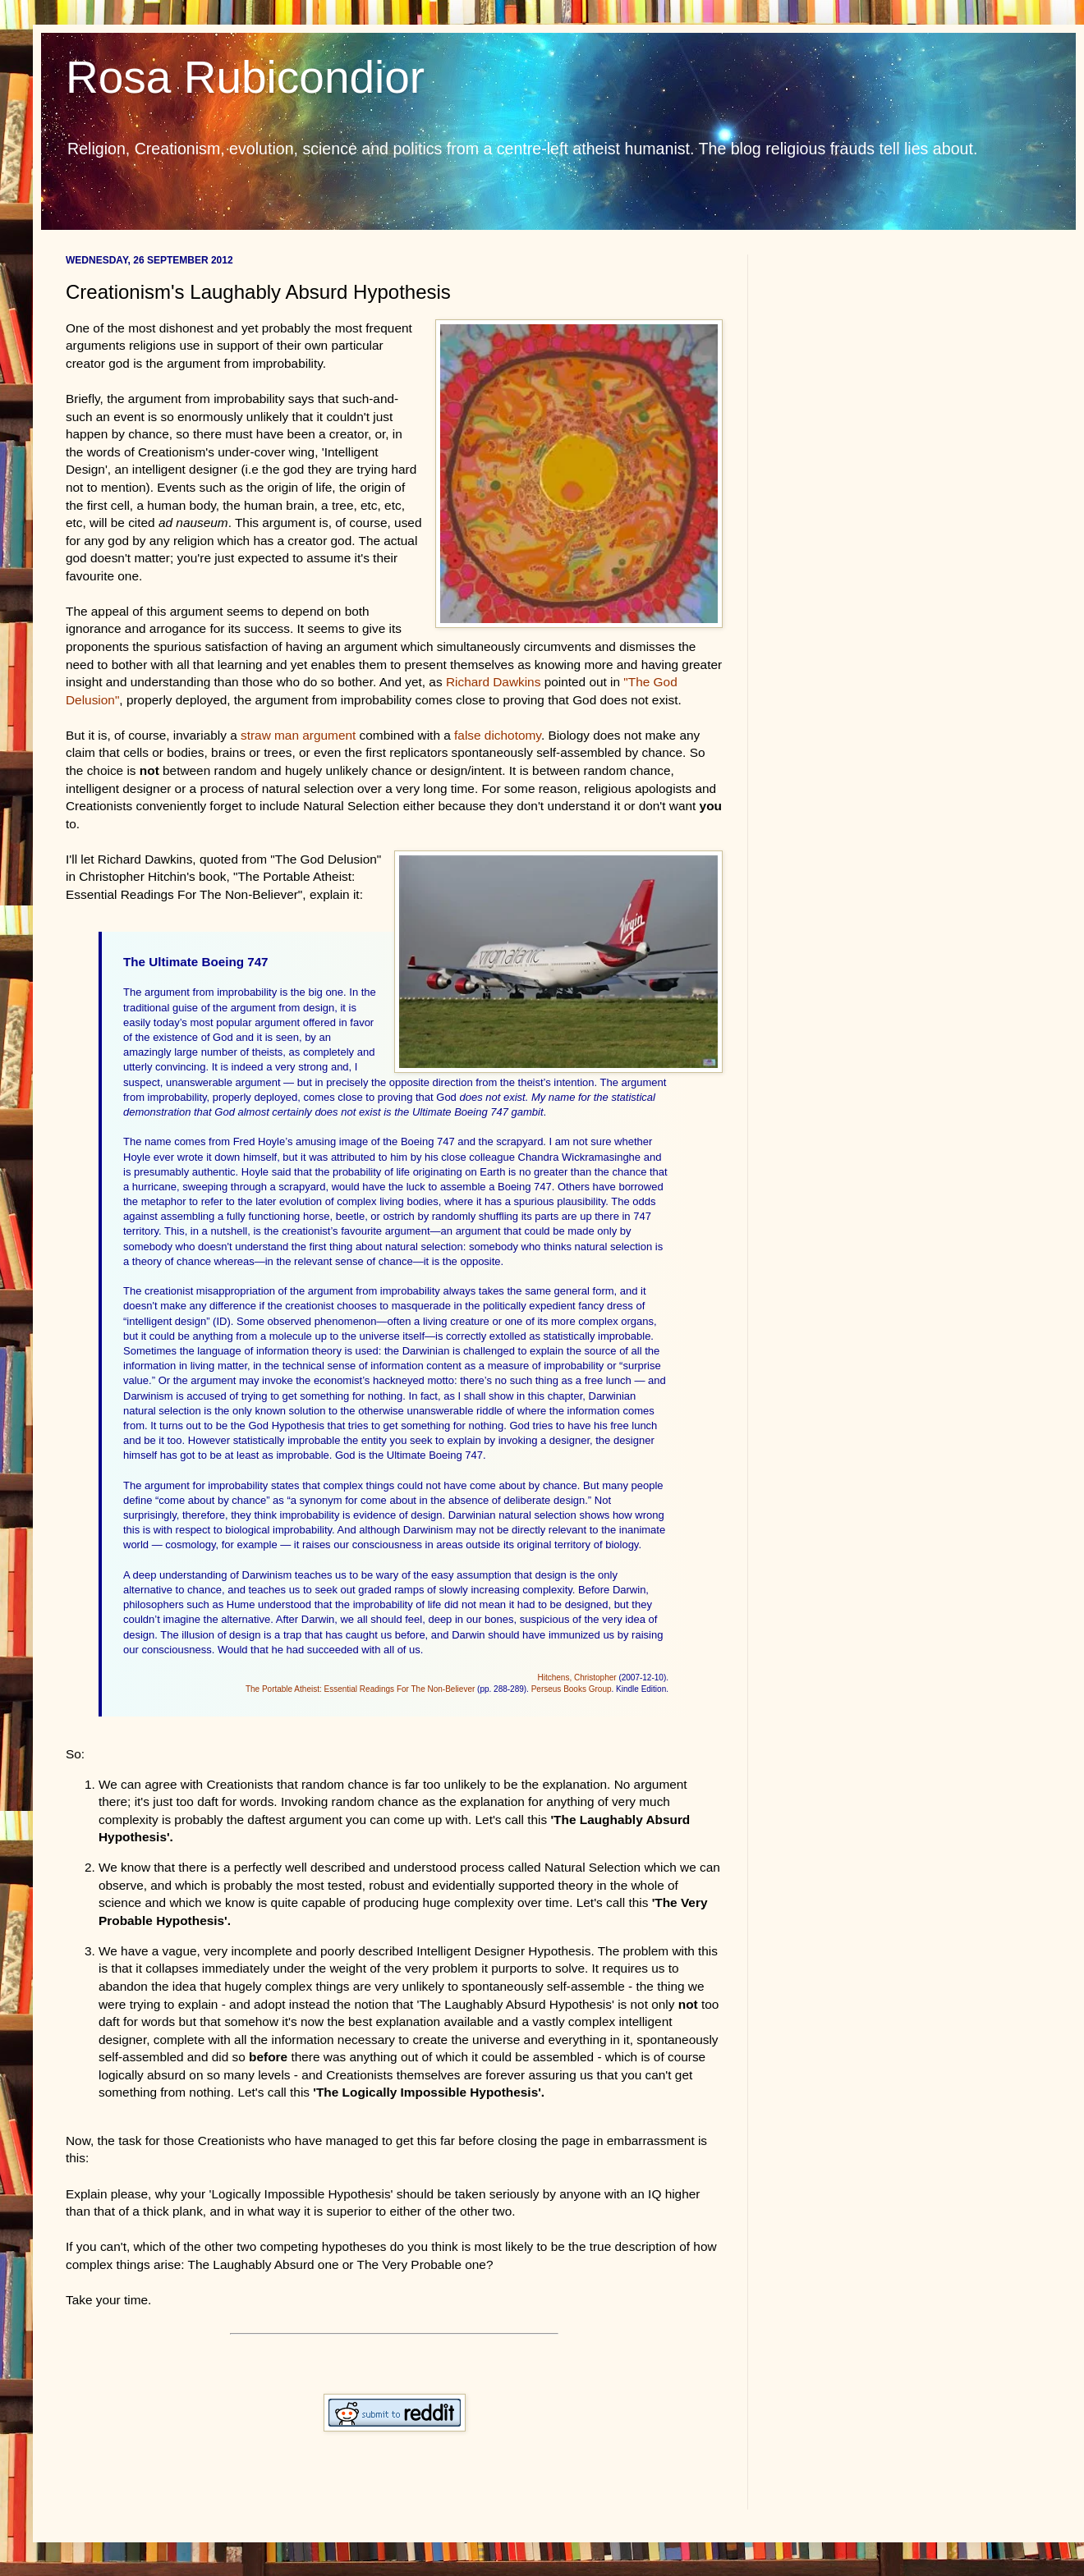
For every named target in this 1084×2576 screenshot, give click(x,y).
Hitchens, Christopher (576, 1677)
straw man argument (298, 735)
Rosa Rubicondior (245, 77)
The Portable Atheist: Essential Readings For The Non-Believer (360, 1689)
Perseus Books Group (571, 1689)
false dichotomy (497, 735)
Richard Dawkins (493, 682)
